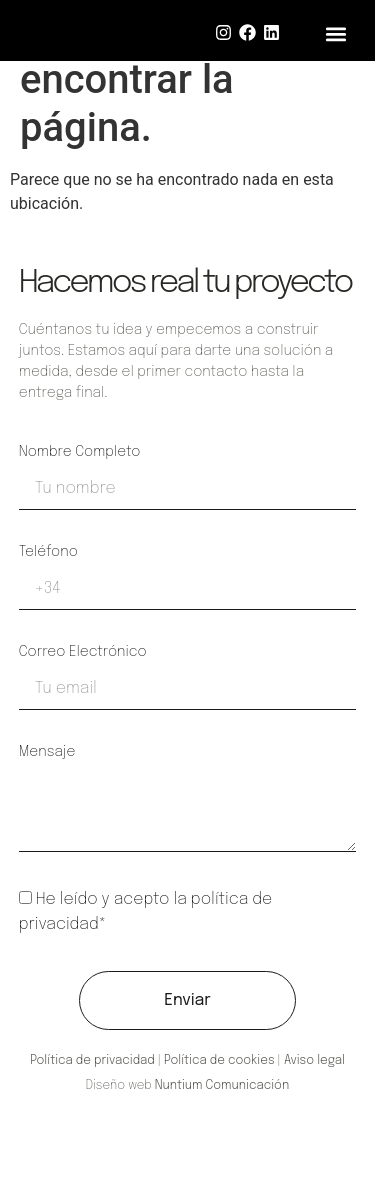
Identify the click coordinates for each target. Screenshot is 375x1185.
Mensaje (47, 752)
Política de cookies (219, 1061)
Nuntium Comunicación (222, 1086)
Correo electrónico (83, 652)
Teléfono (48, 552)
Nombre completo (80, 452)
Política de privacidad (92, 1061)
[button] (336, 33)
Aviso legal (314, 1061)
